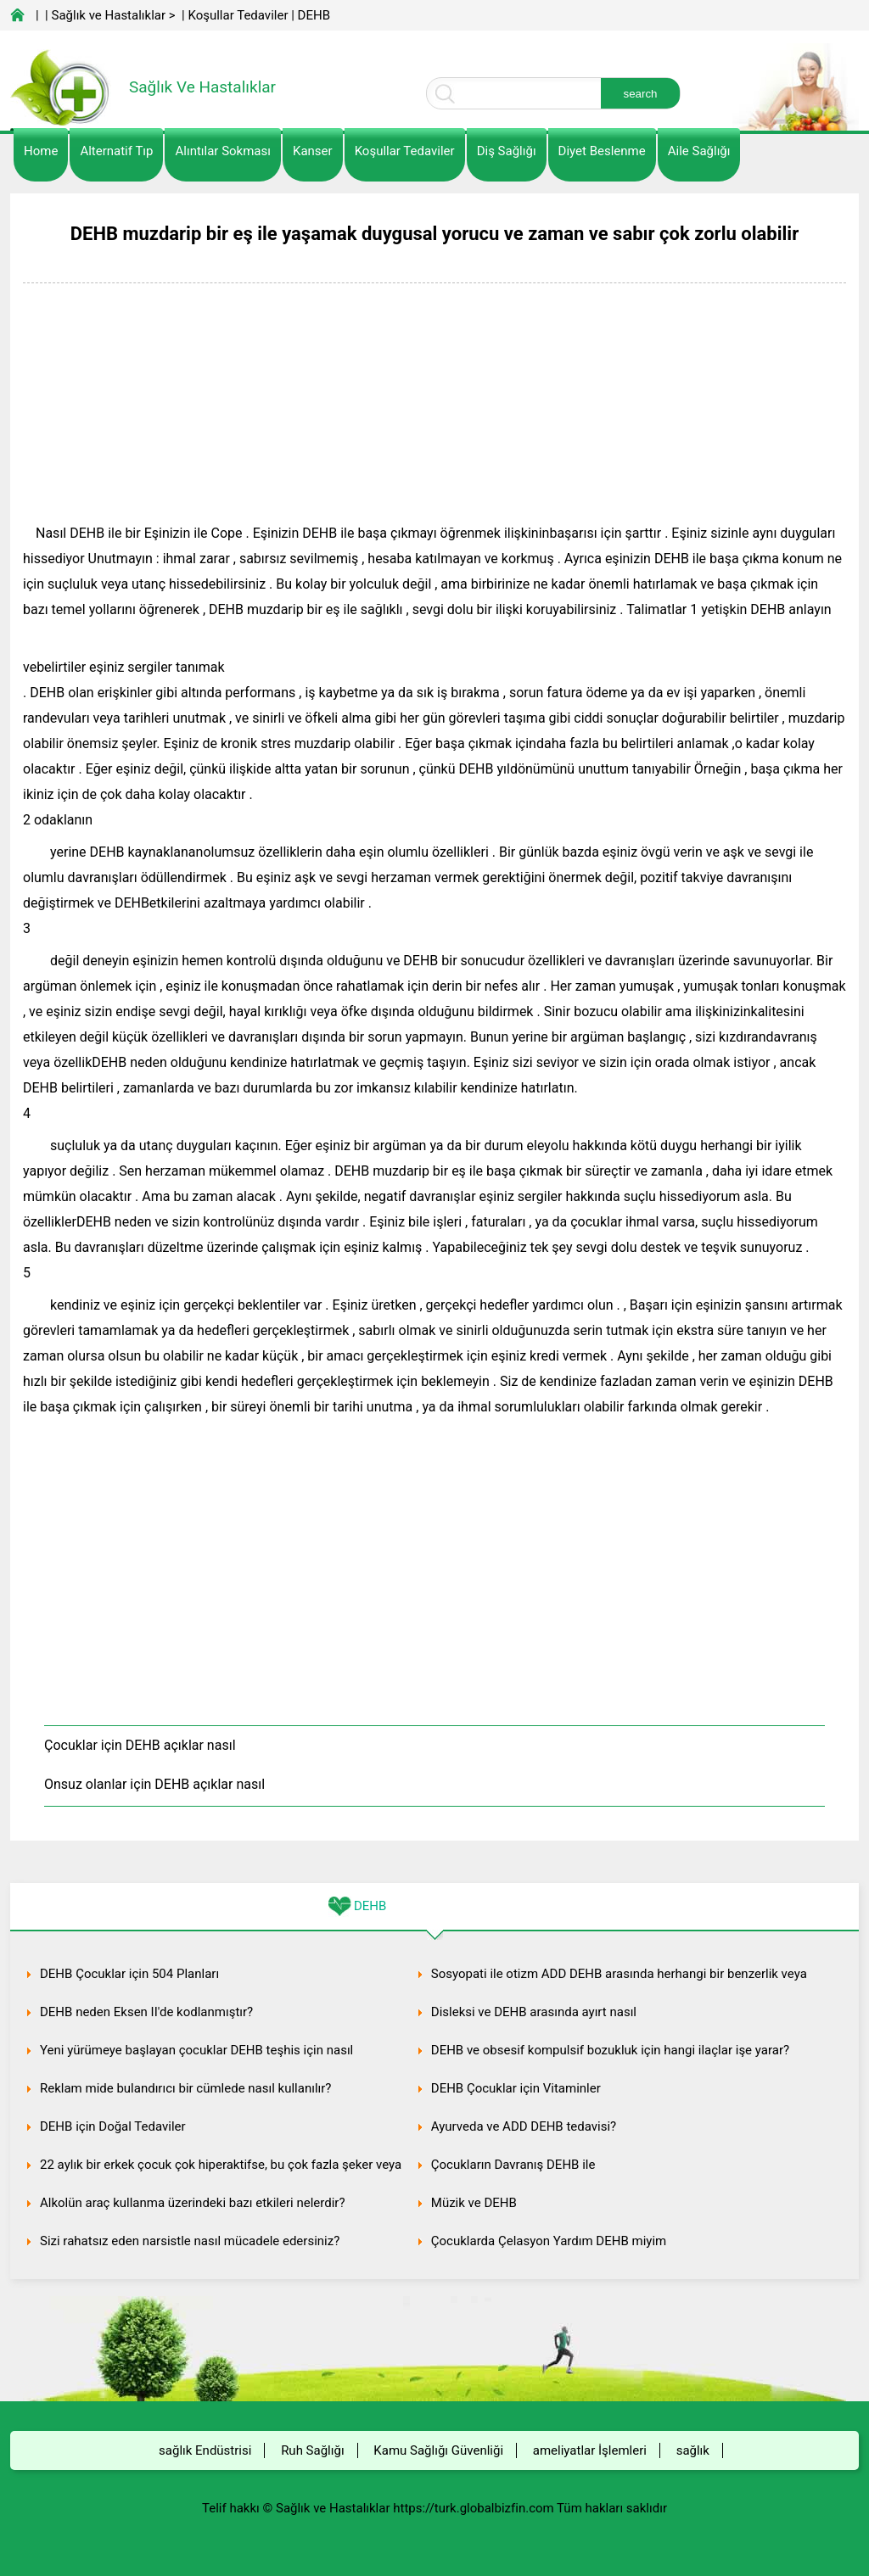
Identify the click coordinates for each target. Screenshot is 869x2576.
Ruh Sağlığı (312, 2450)
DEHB (314, 15)
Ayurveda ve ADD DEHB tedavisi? (523, 2126)
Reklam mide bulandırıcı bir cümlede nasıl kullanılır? (185, 2088)
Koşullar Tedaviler (238, 15)
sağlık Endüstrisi (205, 2450)
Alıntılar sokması (223, 151)
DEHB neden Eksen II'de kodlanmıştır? (146, 2012)
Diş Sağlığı (506, 151)
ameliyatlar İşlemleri (590, 2450)
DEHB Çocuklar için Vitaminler (516, 2088)
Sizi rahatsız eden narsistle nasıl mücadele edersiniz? (189, 2241)
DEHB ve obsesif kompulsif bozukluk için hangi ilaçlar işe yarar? (610, 2050)
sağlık (692, 2450)
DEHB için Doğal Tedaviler (113, 2126)
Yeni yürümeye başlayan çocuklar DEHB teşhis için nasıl (196, 2050)
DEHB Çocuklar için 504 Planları (129, 1973)
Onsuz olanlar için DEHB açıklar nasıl (154, 1784)
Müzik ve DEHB (474, 2202)
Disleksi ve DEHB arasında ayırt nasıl (533, 2012)
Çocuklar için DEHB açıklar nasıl (140, 1745)
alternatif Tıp (116, 151)
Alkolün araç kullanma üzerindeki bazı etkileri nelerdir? (192, 2202)
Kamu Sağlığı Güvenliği (438, 2450)
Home (41, 151)
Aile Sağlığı (699, 151)
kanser (313, 151)
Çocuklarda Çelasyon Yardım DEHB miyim (548, 2241)
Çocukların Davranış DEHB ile (513, 2164)
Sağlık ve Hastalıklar (109, 15)
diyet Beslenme (602, 151)
